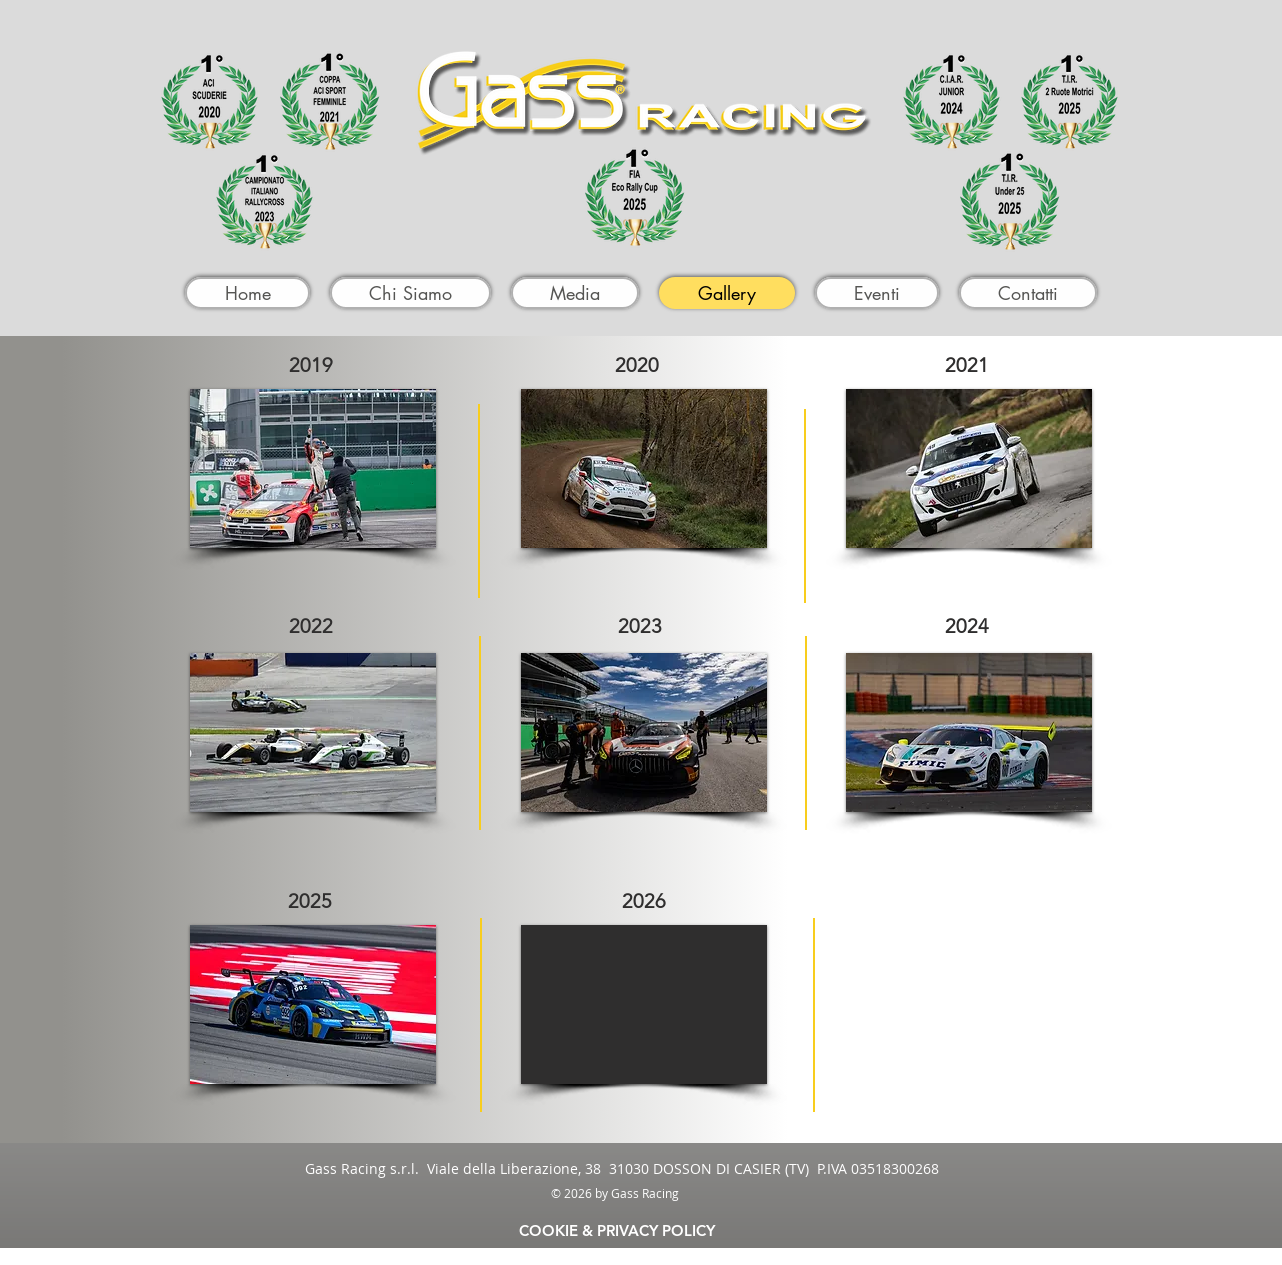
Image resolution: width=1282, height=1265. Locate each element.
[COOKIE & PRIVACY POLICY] (617, 1230)
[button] (313, 468)
